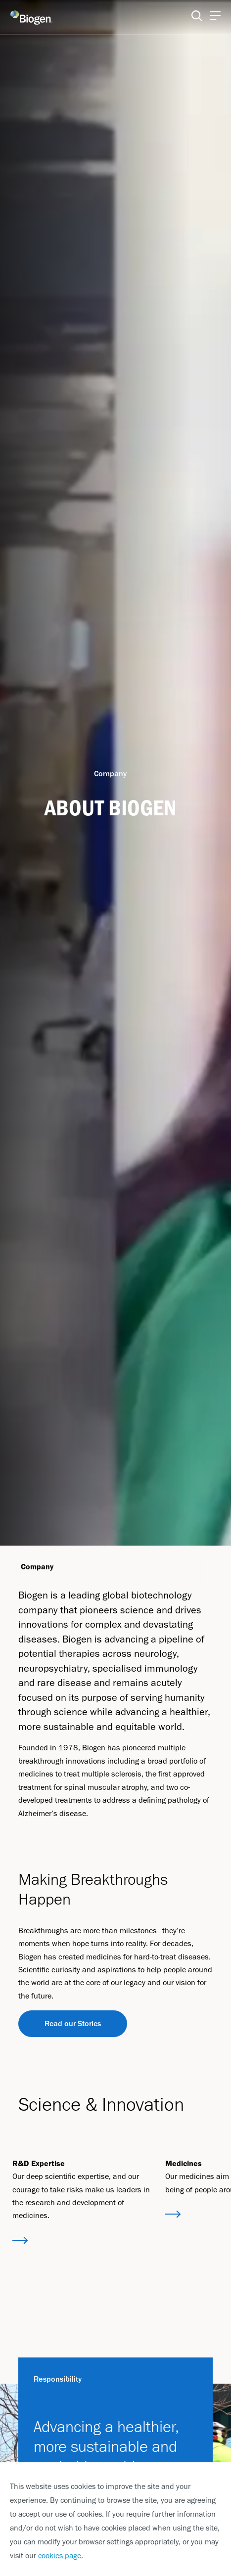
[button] (20, 2240)
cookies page (59, 2555)
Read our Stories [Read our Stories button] (73, 2023)
